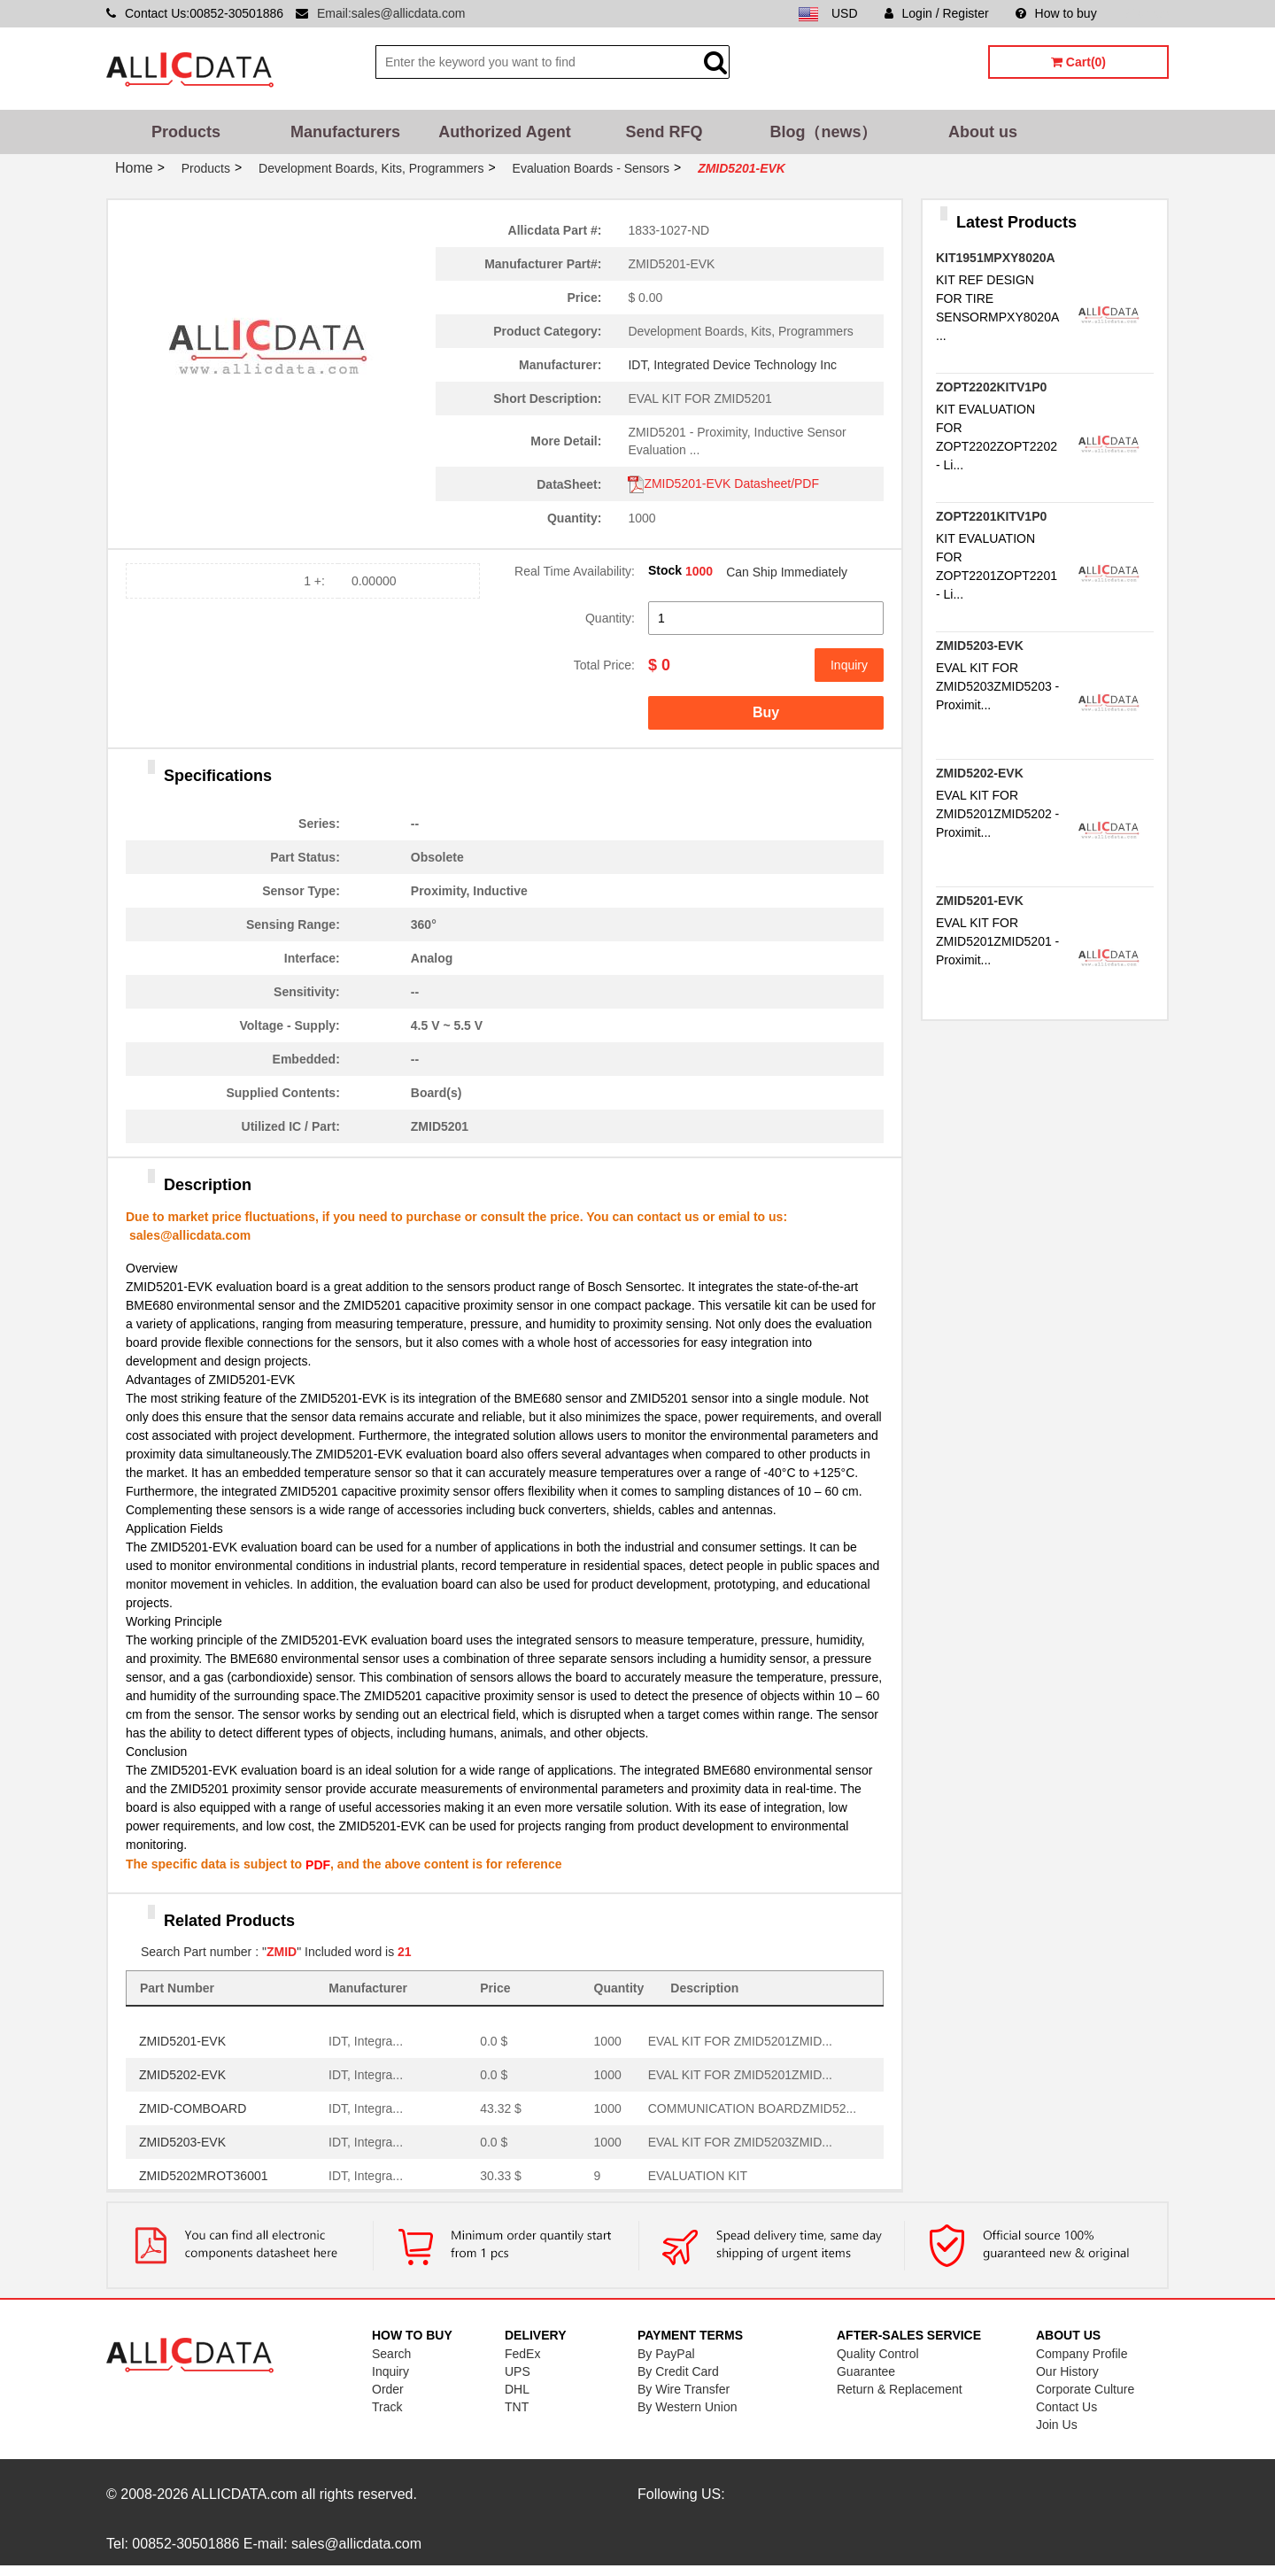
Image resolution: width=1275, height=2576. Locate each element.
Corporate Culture (1085, 2389)
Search (391, 2354)
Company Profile (1082, 2354)
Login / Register (937, 13)
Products (185, 132)
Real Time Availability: (574, 571)
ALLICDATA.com (244, 2494)
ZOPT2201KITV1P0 (991, 516)
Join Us (1057, 2424)
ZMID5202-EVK (182, 2075)
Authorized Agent (504, 132)
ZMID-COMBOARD (192, 2108)
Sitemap (1146, 13)
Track (387, 2407)
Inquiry (849, 665)
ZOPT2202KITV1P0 (991, 387)
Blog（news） (823, 132)
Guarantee (866, 2371)
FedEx (522, 2354)
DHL (517, 2389)
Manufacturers (345, 132)
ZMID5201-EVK (182, 2041)
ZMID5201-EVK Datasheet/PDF (723, 483)
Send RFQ (663, 132)
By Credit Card (678, 2371)
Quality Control (878, 2354)
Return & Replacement (899, 2389)
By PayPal (666, 2354)
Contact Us (1066, 2407)
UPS (517, 2371)
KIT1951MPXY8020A (995, 258)
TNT (517, 2407)
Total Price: (604, 665)
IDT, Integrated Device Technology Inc (732, 365)
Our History (1067, 2371)
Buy (766, 712)
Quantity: (610, 618)
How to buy (1056, 13)
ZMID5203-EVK (182, 2142)
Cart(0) (1078, 62)
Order (388, 2389)
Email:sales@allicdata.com (391, 13)
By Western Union (688, 2407)
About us (982, 132)
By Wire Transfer (684, 2389)
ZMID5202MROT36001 (203, 2176)
